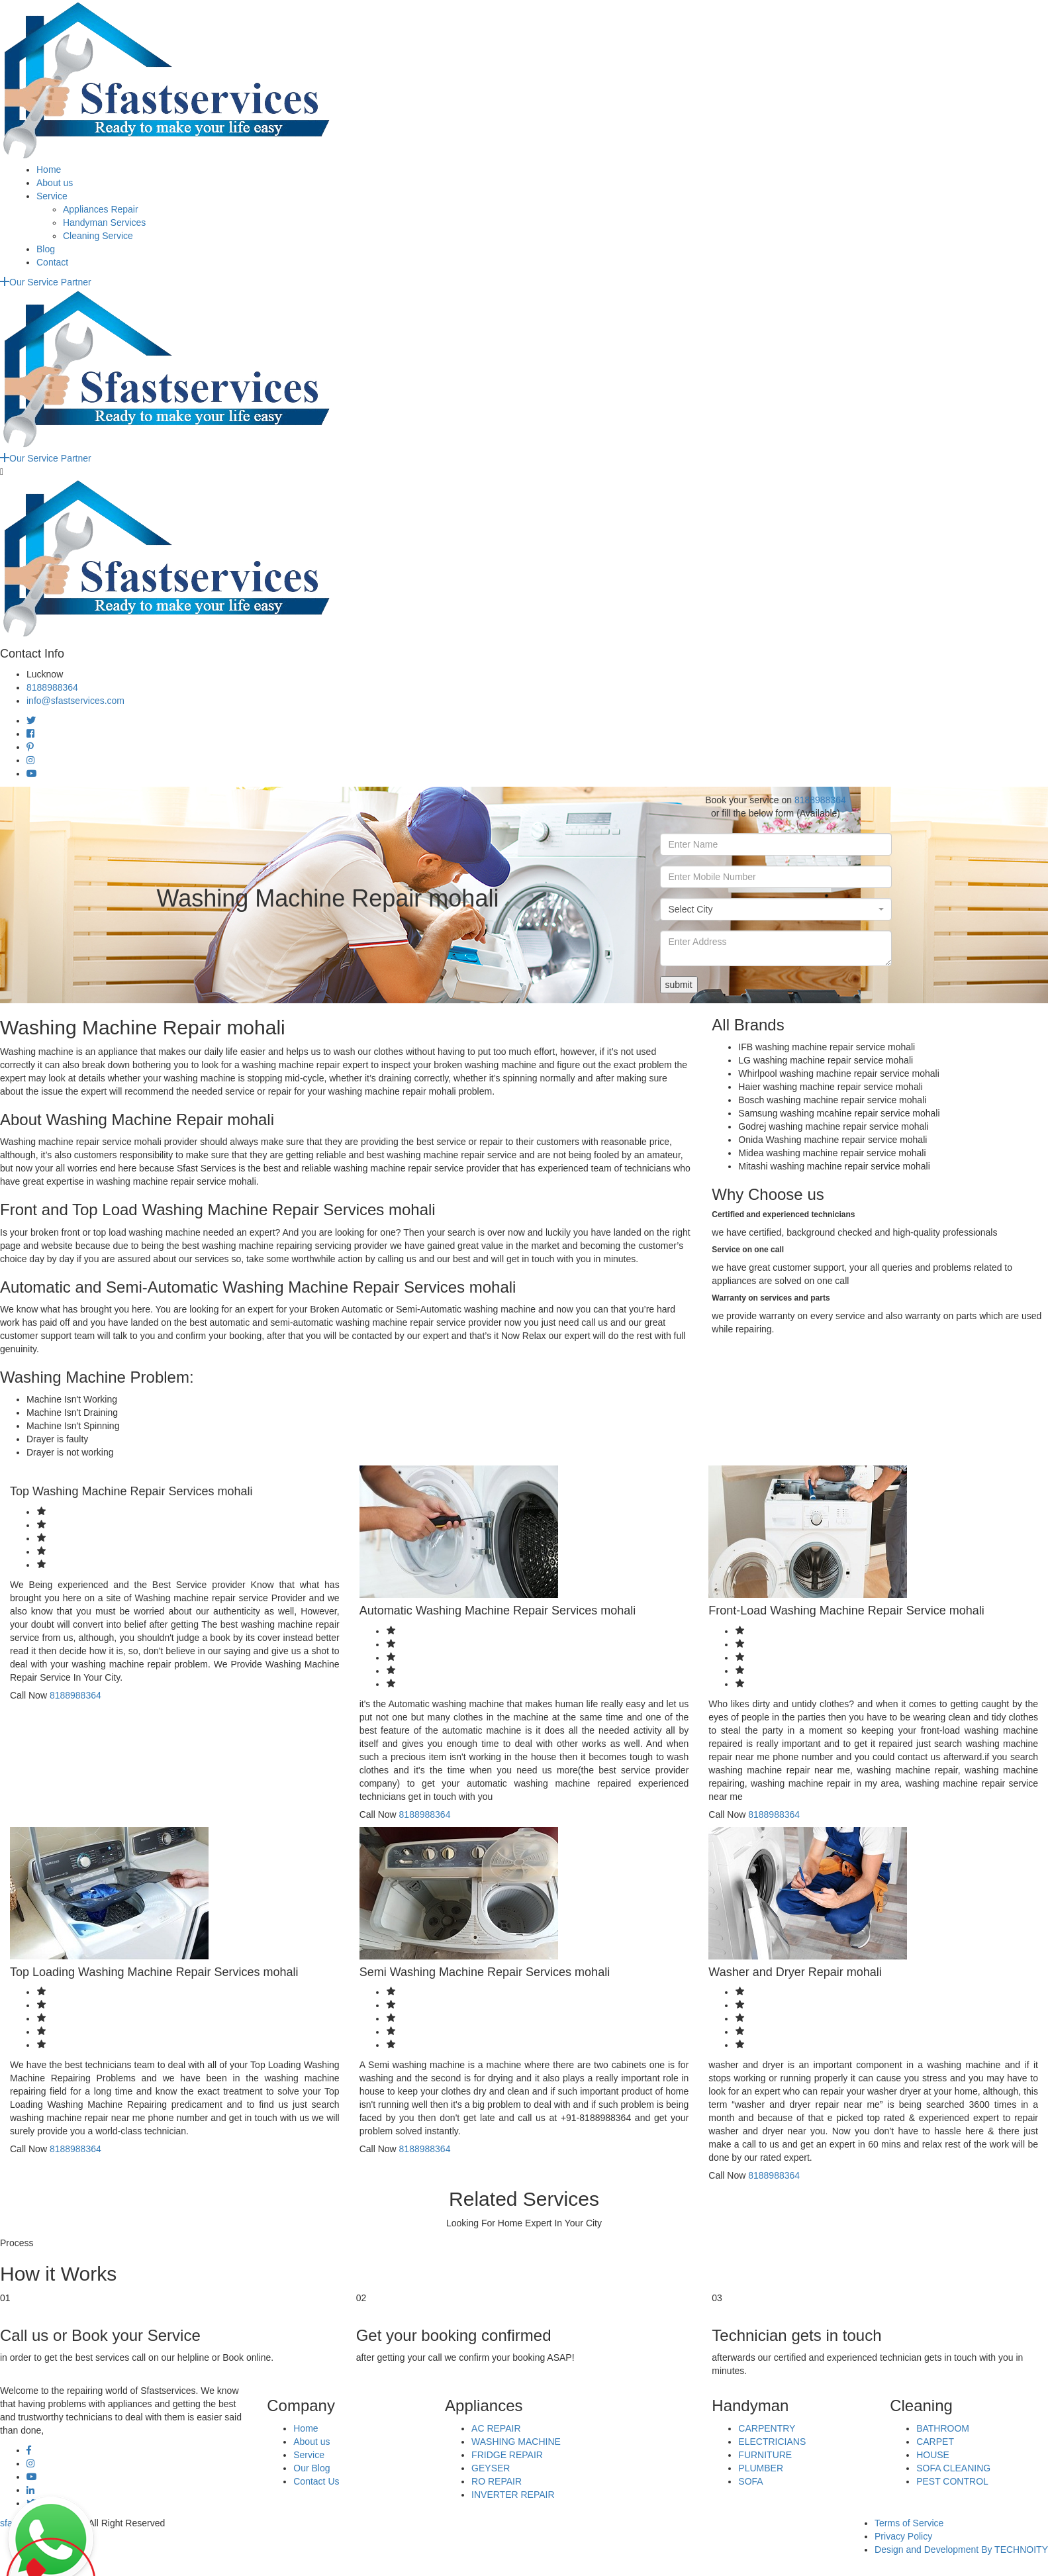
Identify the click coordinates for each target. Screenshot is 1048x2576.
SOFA (750, 2481)
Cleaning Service (98, 235)
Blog (45, 249)
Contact (52, 262)
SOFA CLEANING (953, 2468)
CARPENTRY (766, 2428)
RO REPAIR (496, 2481)
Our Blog (311, 2468)
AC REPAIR (495, 2428)
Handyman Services (104, 222)
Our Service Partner (45, 282)
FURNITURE (765, 2455)
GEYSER (490, 2468)
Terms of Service (909, 2523)
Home (48, 169)
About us (54, 182)
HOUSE (932, 2455)
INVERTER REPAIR (513, 2494)
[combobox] (776, 909)
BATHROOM (942, 2428)
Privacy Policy (903, 2536)
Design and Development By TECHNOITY (961, 2549)
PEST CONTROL (952, 2481)
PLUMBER (760, 2468)
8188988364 (52, 687)
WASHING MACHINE (516, 2441)
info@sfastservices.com (75, 700)
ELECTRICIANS (772, 2441)
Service (52, 196)
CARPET (935, 2441)
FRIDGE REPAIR (507, 2455)
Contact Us (316, 2481)
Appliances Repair (100, 209)
